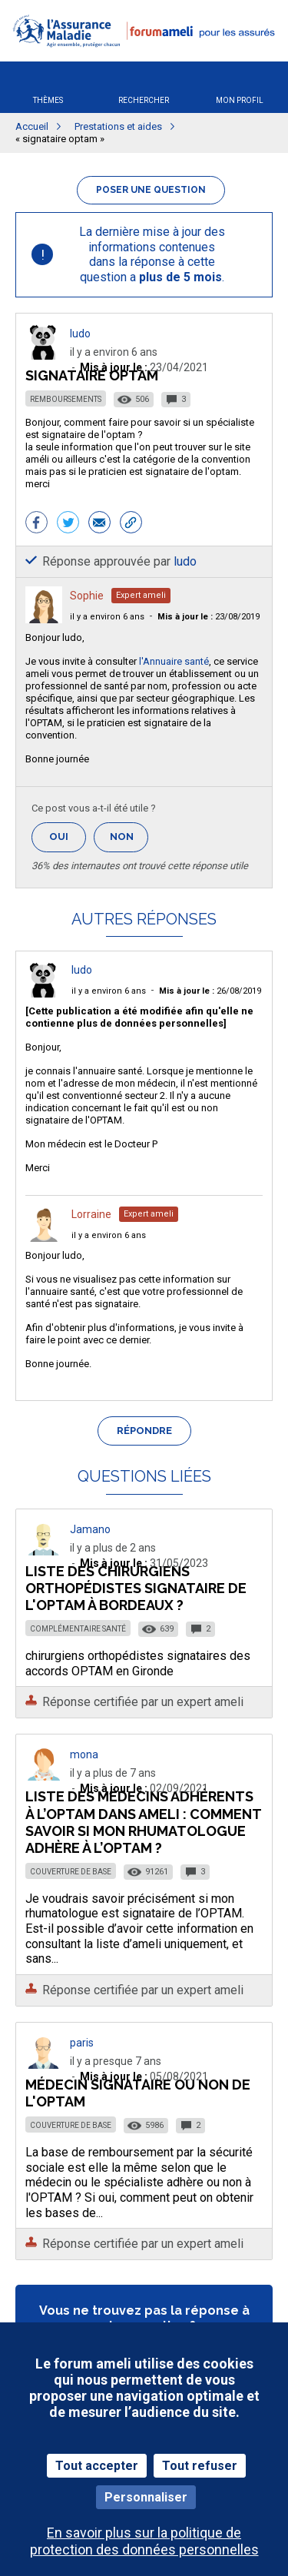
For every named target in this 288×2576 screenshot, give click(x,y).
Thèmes (48, 100)
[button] (144, 56)
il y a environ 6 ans (107, 617)
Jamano (90, 1529)
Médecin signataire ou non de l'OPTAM (137, 2093)
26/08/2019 (210, 991)
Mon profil (239, 100)
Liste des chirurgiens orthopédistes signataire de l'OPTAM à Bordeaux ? (136, 1588)
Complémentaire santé (78, 1629)
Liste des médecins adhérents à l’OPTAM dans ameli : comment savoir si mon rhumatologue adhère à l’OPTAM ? (143, 1821)
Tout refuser (199, 2465)
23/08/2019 (208, 617)
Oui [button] (67, 836)
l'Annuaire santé (174, 661)
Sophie (87, 595)
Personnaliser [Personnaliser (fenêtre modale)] (145, 2497)
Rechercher (143, 100)
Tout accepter (96, 2465)
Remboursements (65, 399)
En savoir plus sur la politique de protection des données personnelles (144, 2541)
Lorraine (91, 1214)
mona (84, 1754)
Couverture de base (70, 1871)
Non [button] (129, 841)
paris (82, 2043)
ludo (80, 333)
